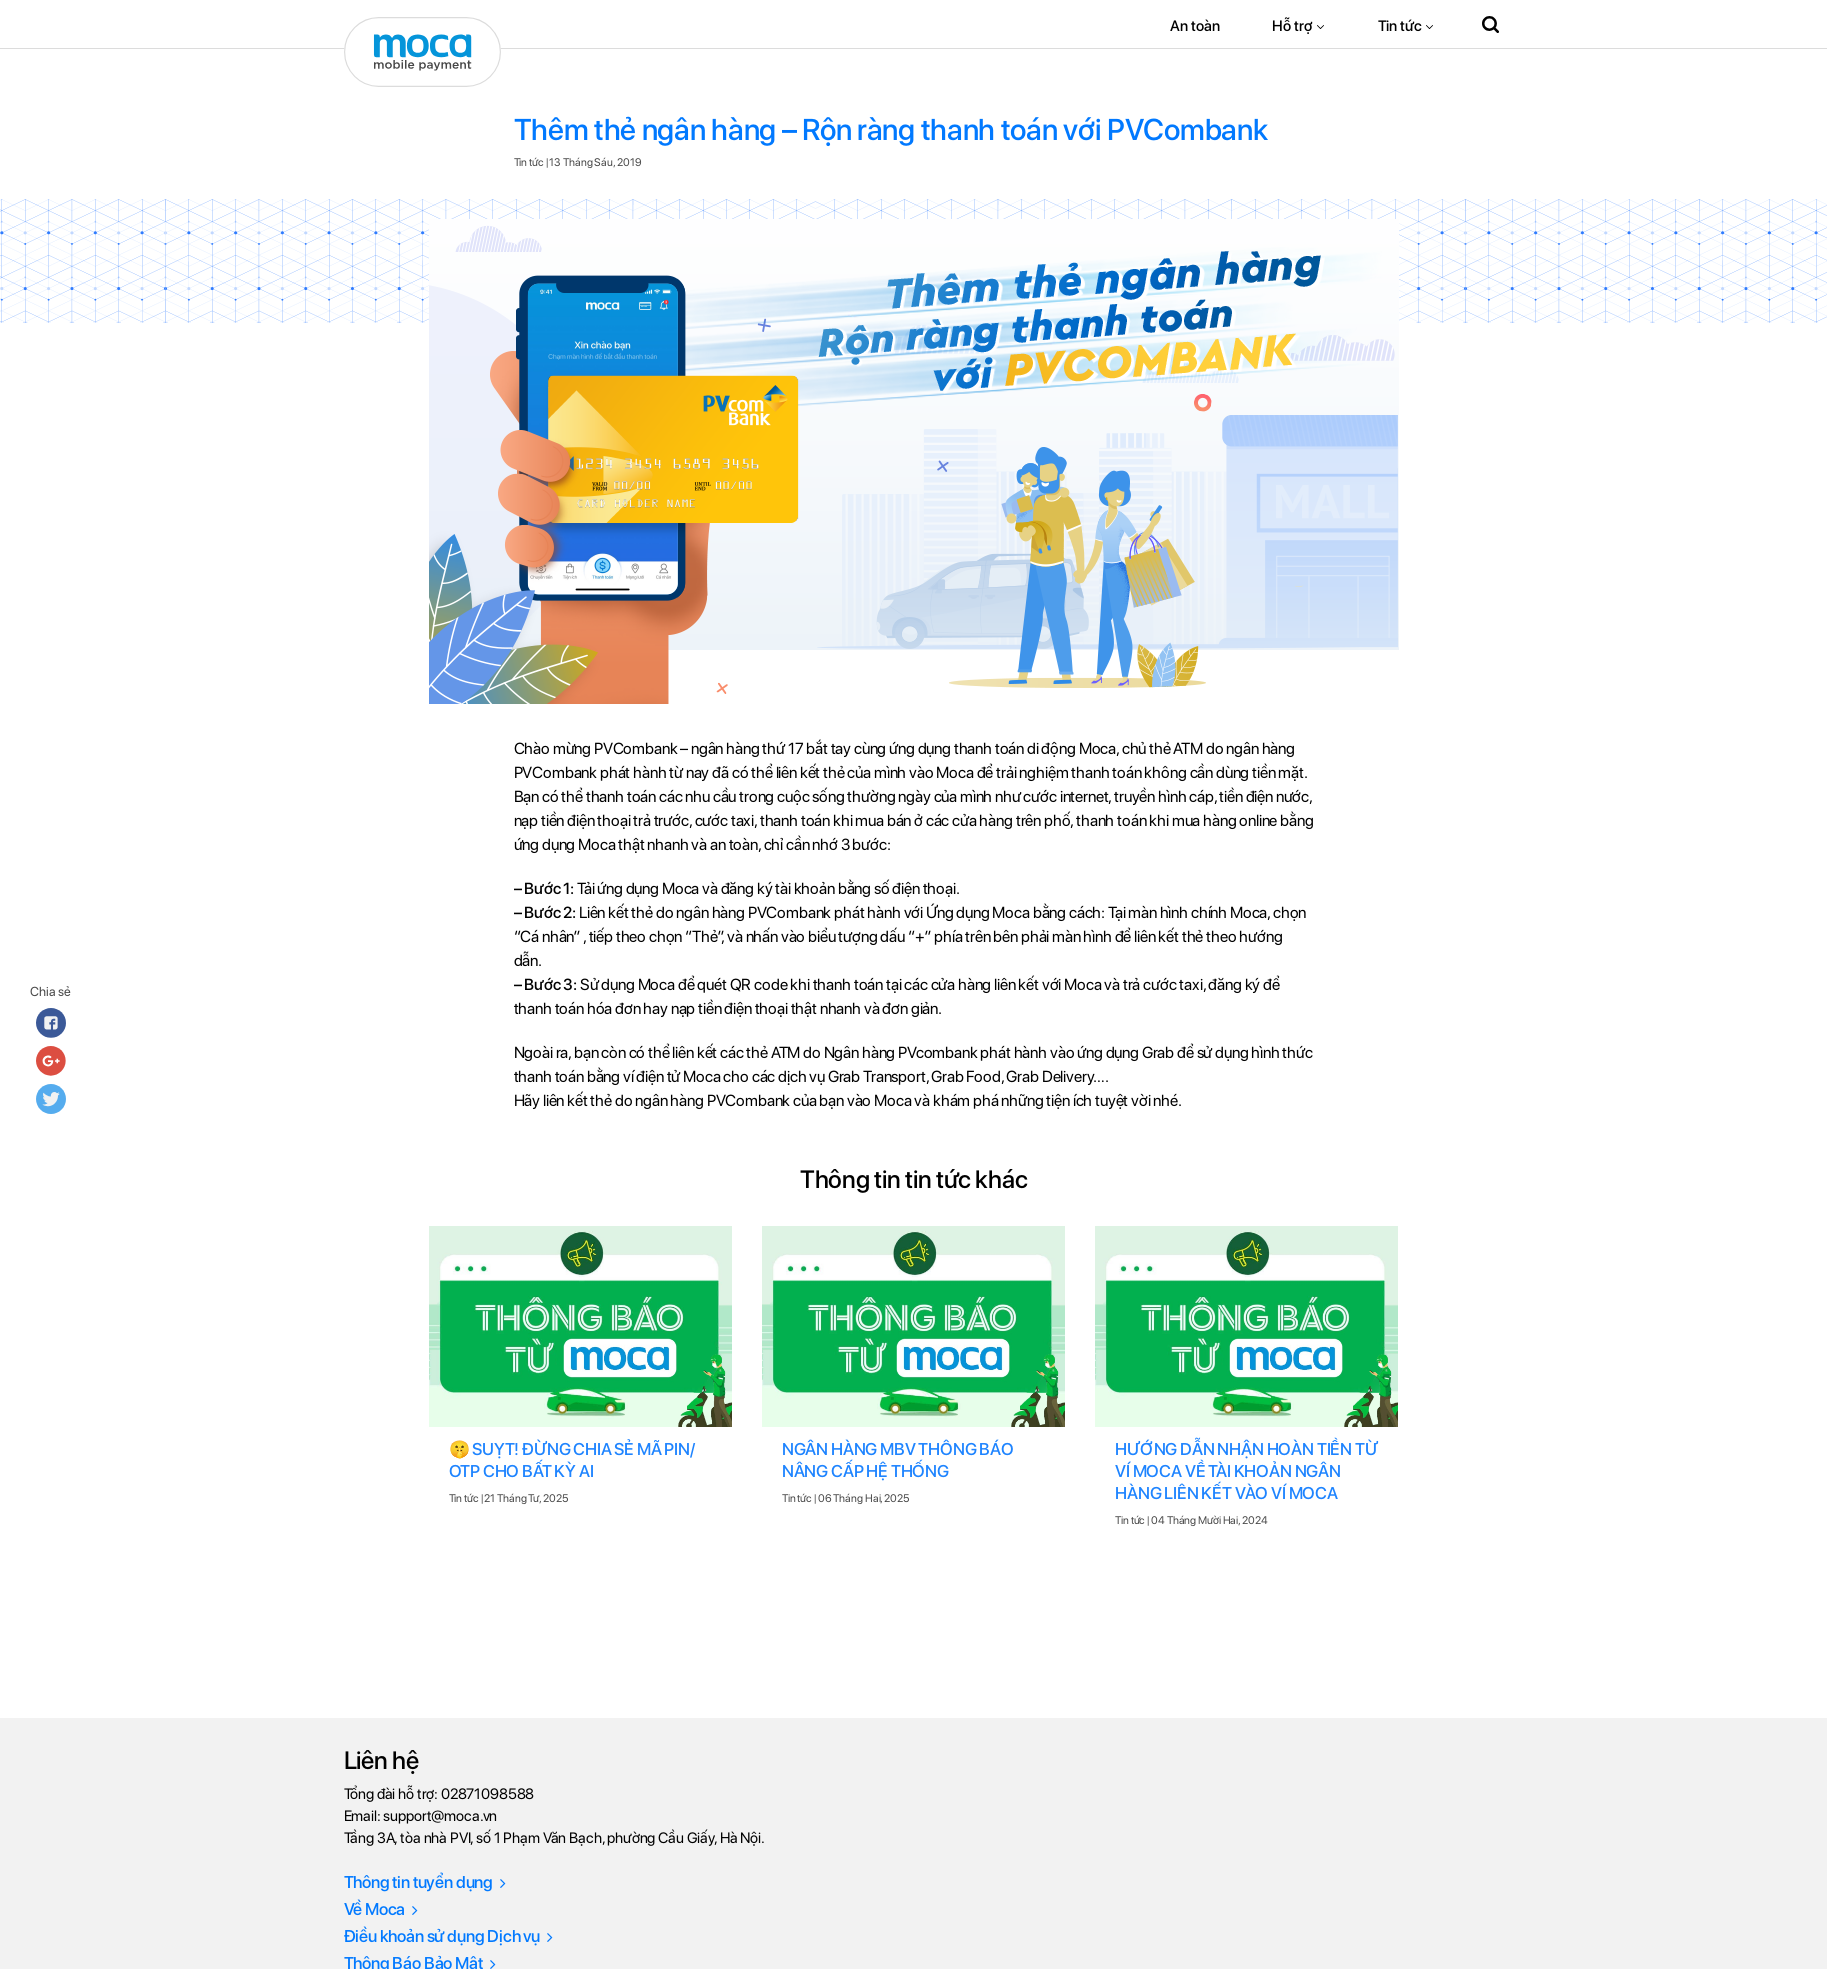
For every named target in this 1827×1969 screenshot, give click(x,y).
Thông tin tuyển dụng (425, 1882)
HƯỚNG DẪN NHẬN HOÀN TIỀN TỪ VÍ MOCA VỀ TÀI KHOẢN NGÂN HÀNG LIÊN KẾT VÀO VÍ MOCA (1246, 1471)
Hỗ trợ (1292, 26)
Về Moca (381, 1909)
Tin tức (1400, 26)
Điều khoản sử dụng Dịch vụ (449, 1936)
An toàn (1194, 26)
